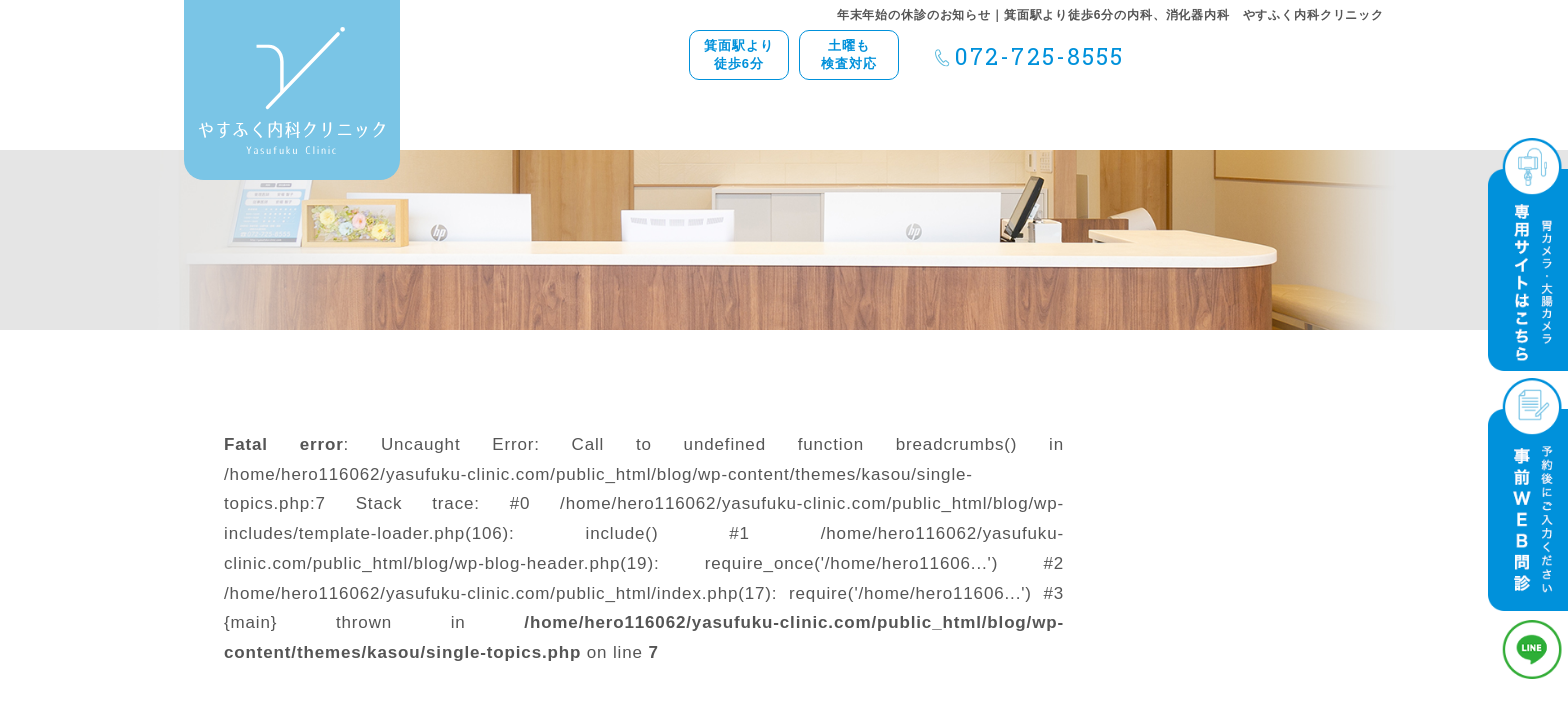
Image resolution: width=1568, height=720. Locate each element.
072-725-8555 (1039, 56)
